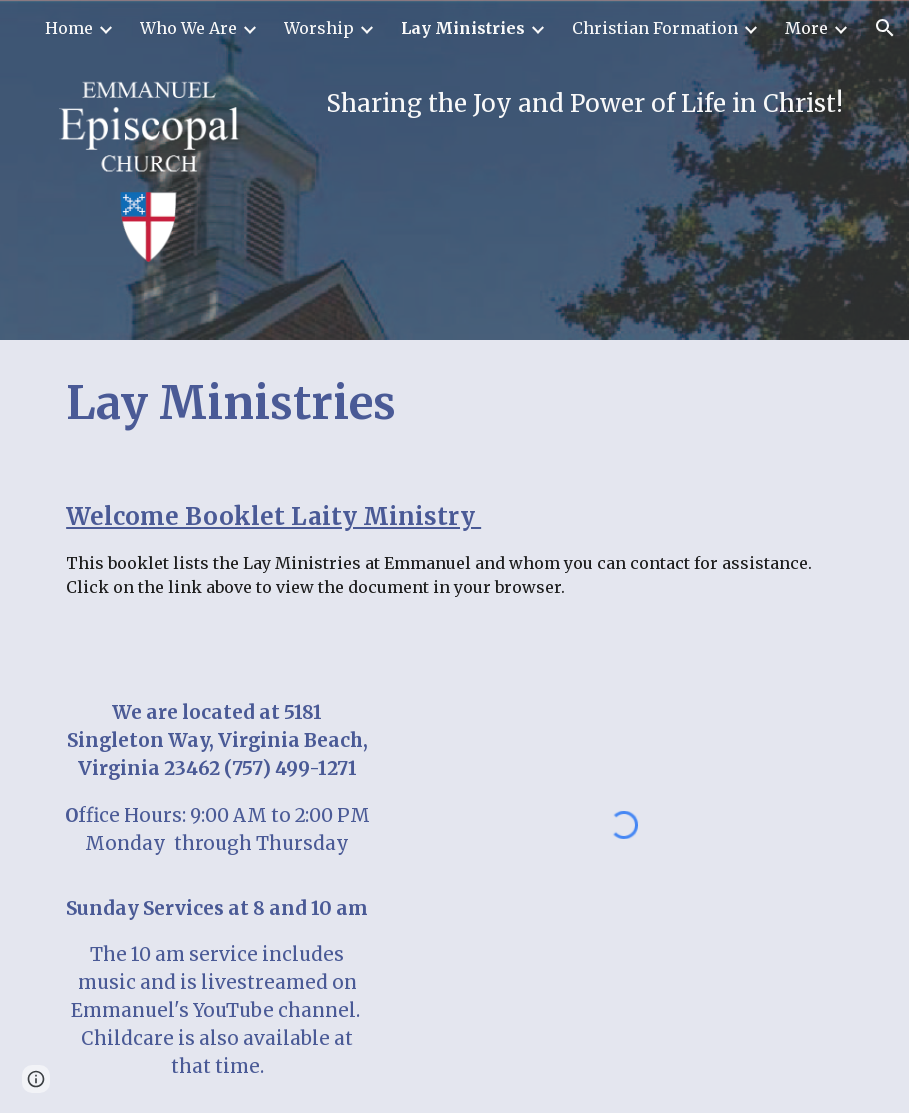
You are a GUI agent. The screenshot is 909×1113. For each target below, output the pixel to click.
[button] (885, 28)
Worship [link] (319, 28)
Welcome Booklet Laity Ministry (273, 516)
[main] (555, 104)
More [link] (806, 28)
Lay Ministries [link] (463, 28)
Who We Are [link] (188, 28)
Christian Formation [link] (655, 28)
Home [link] (69, 28)
